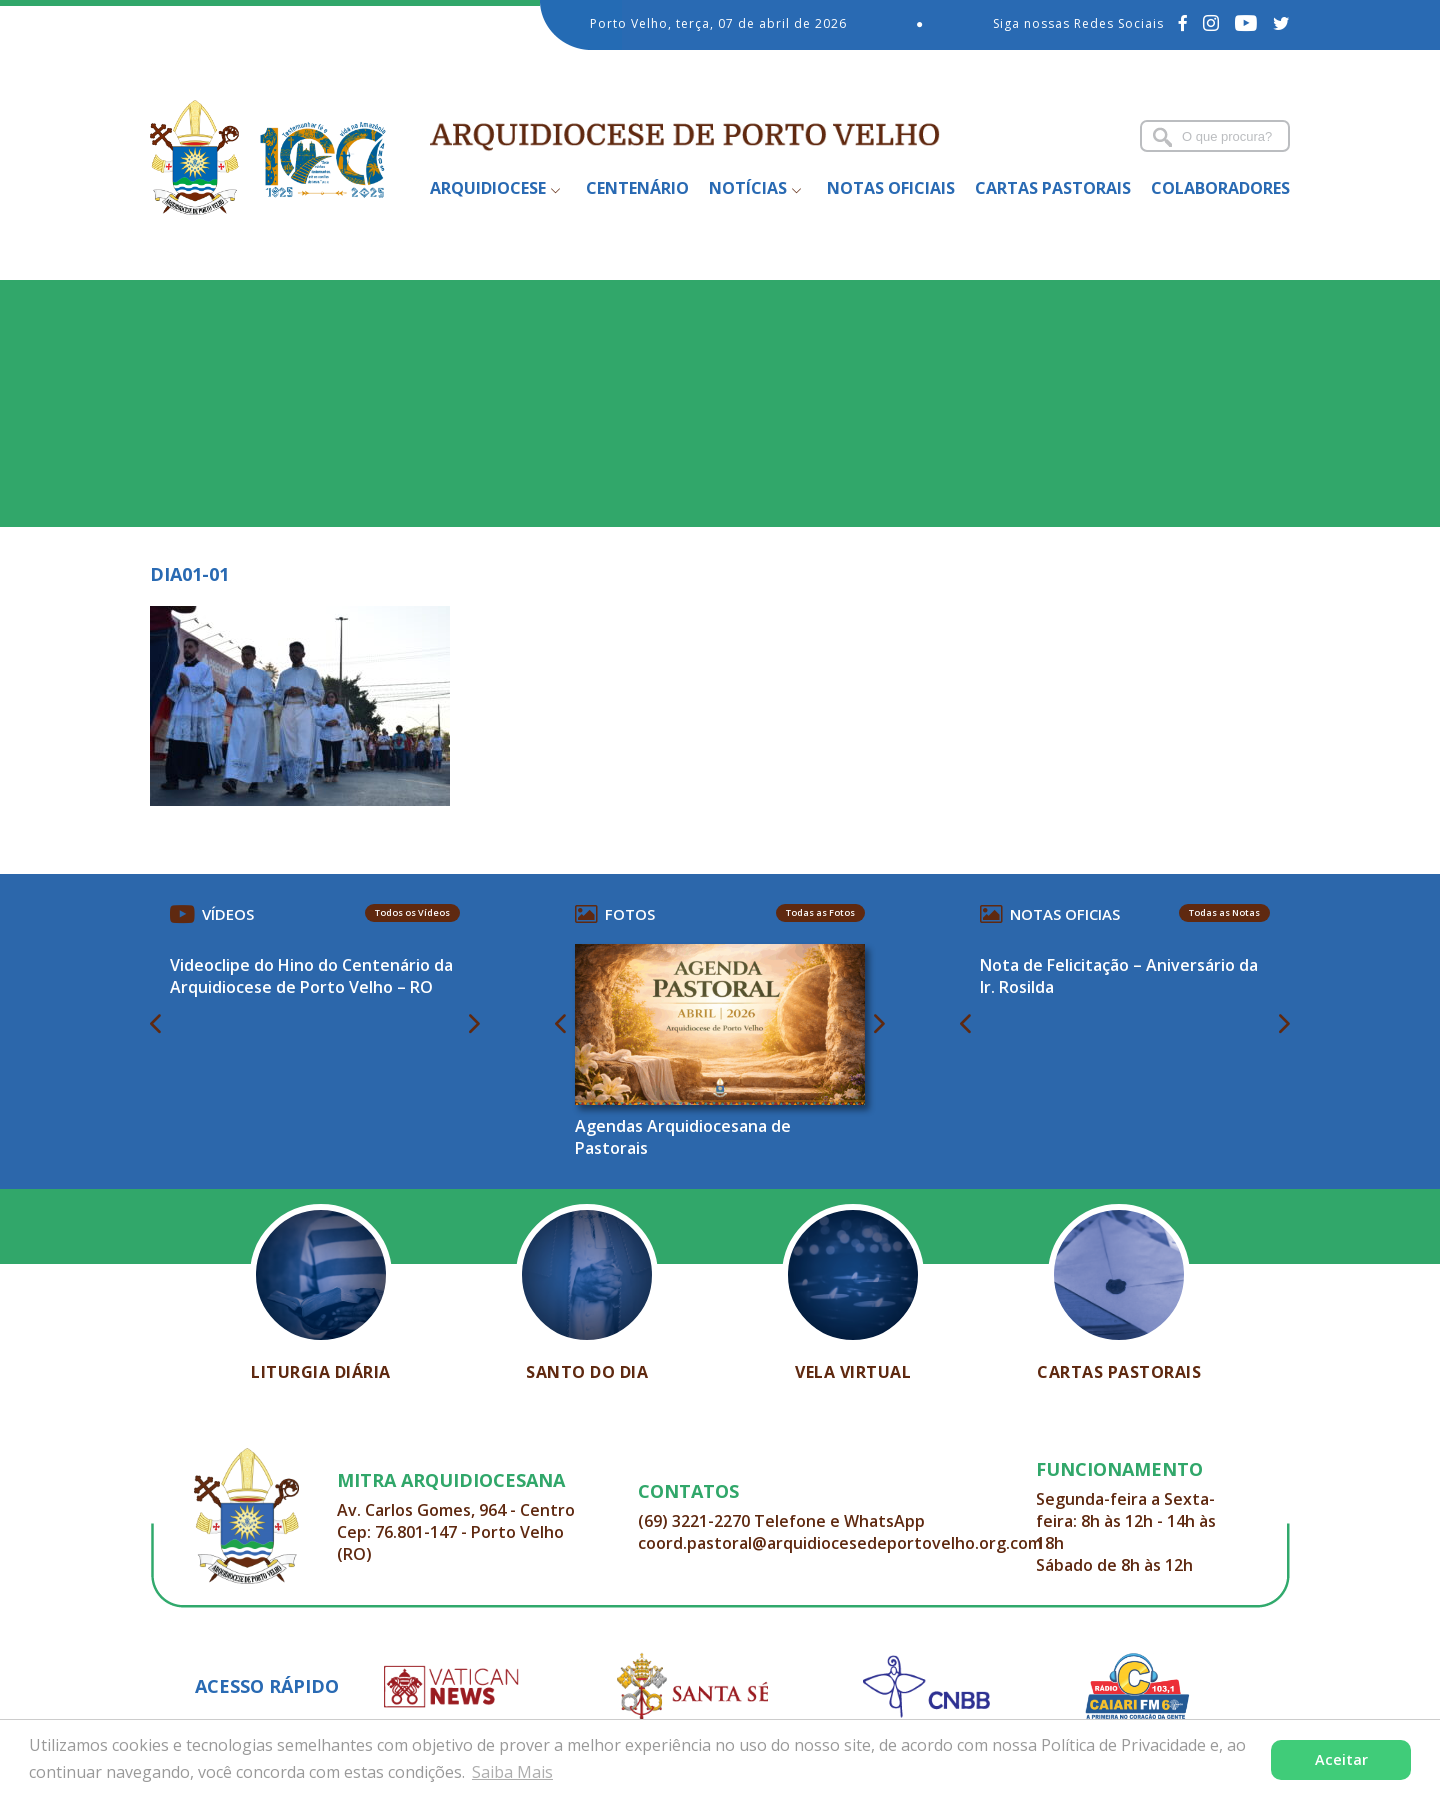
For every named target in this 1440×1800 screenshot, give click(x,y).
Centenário (637, 188)
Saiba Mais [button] (512, 1772)
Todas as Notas (1224, 912)
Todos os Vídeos (412, 912)
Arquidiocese (488, 188)
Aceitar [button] (1341, 1759)
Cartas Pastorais (1053, 188)
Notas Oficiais (891, 188)
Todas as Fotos (820, 912)
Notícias (748, 188)
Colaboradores (1220, 188)
